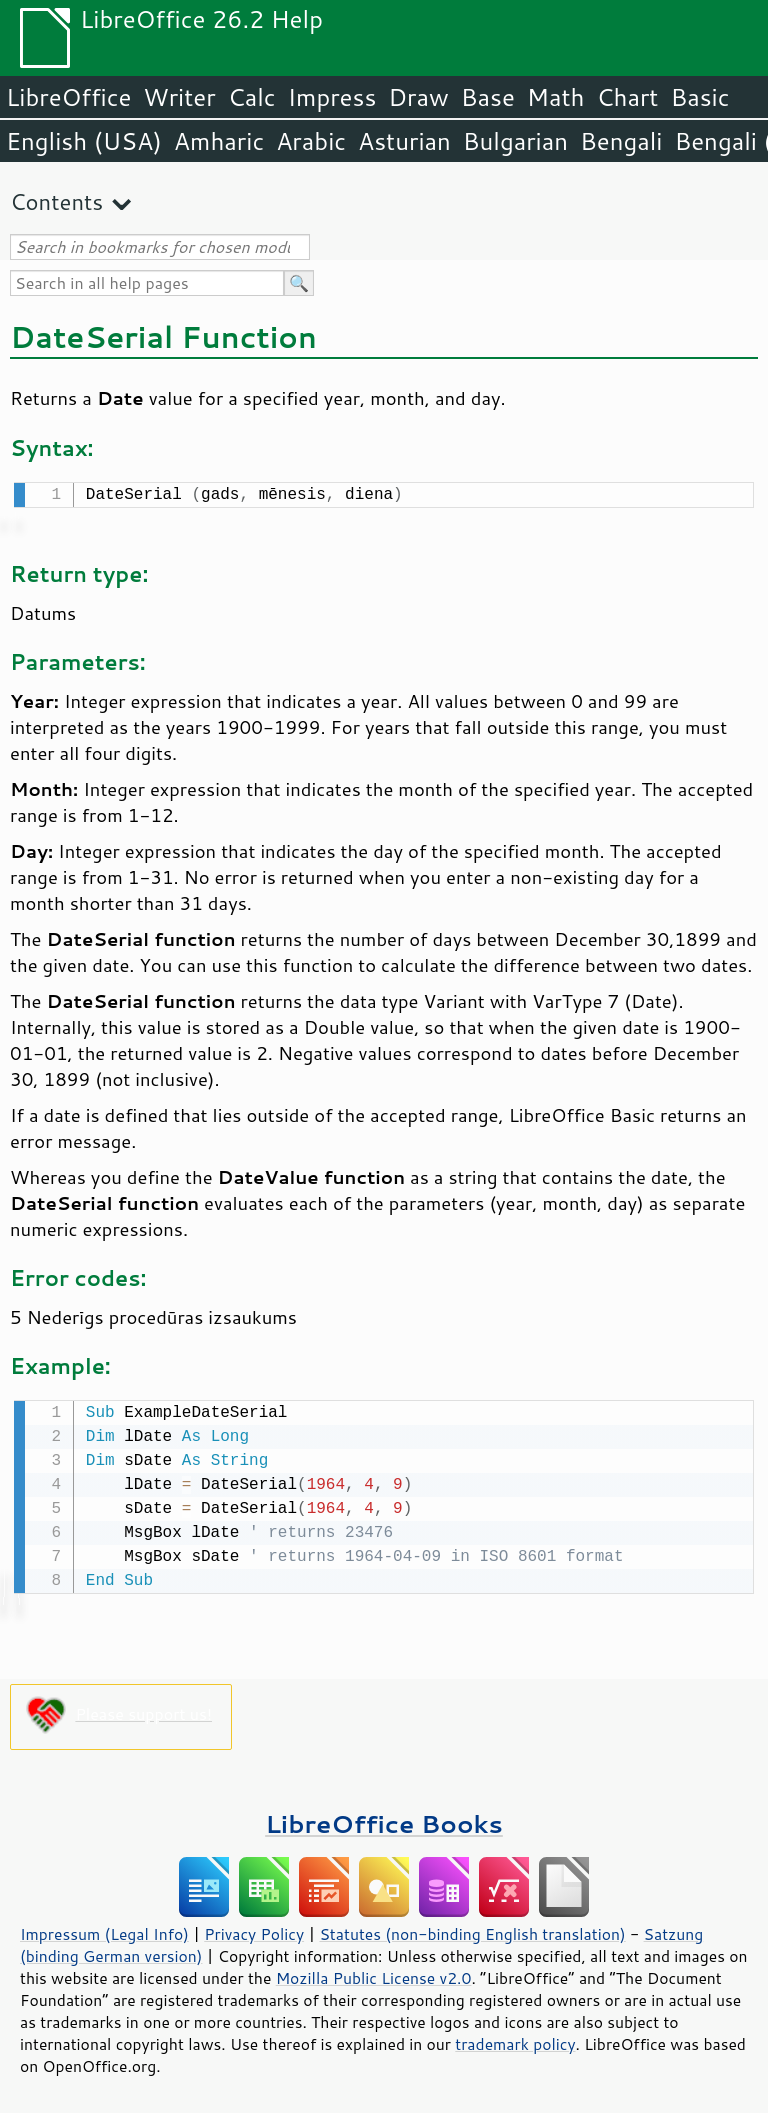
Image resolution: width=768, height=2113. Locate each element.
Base (488, 97)
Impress (332, 97)
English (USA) (84, 141)
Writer (179, 97)
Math (556, 97)
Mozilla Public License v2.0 (374, 1974)
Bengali (621, 141)
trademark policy (515, 2040)
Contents (56, 201)
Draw (418, 97)
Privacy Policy (254, 1930)
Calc (252, 97)
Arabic (311, 141)
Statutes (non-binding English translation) (472, 1930)
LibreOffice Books (384, 1819)
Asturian (404, 141)
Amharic (219, 141)
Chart (627, 97)
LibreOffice (68, 97)
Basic (699, 97)
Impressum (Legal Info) (104, 1930)
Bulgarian (515, 141)
